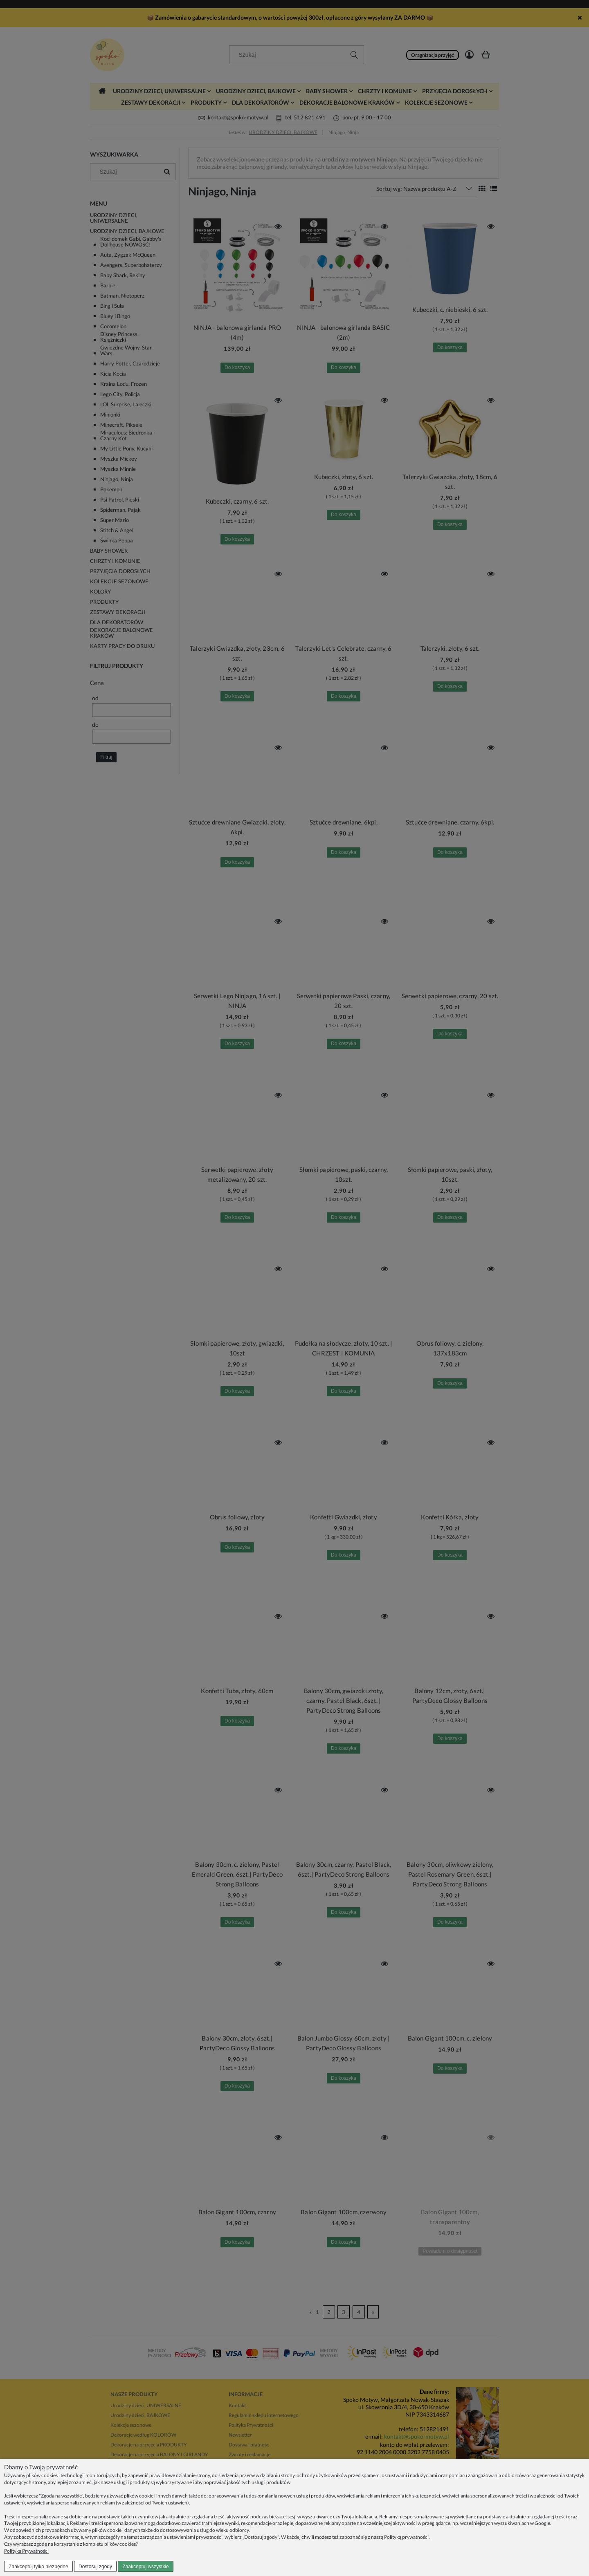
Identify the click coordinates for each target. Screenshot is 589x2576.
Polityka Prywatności (26, 2551)
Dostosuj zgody (95, 2566)
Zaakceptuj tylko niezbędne (38, 2566)
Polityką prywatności (406, 2537)
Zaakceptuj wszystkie (145, 2566)
